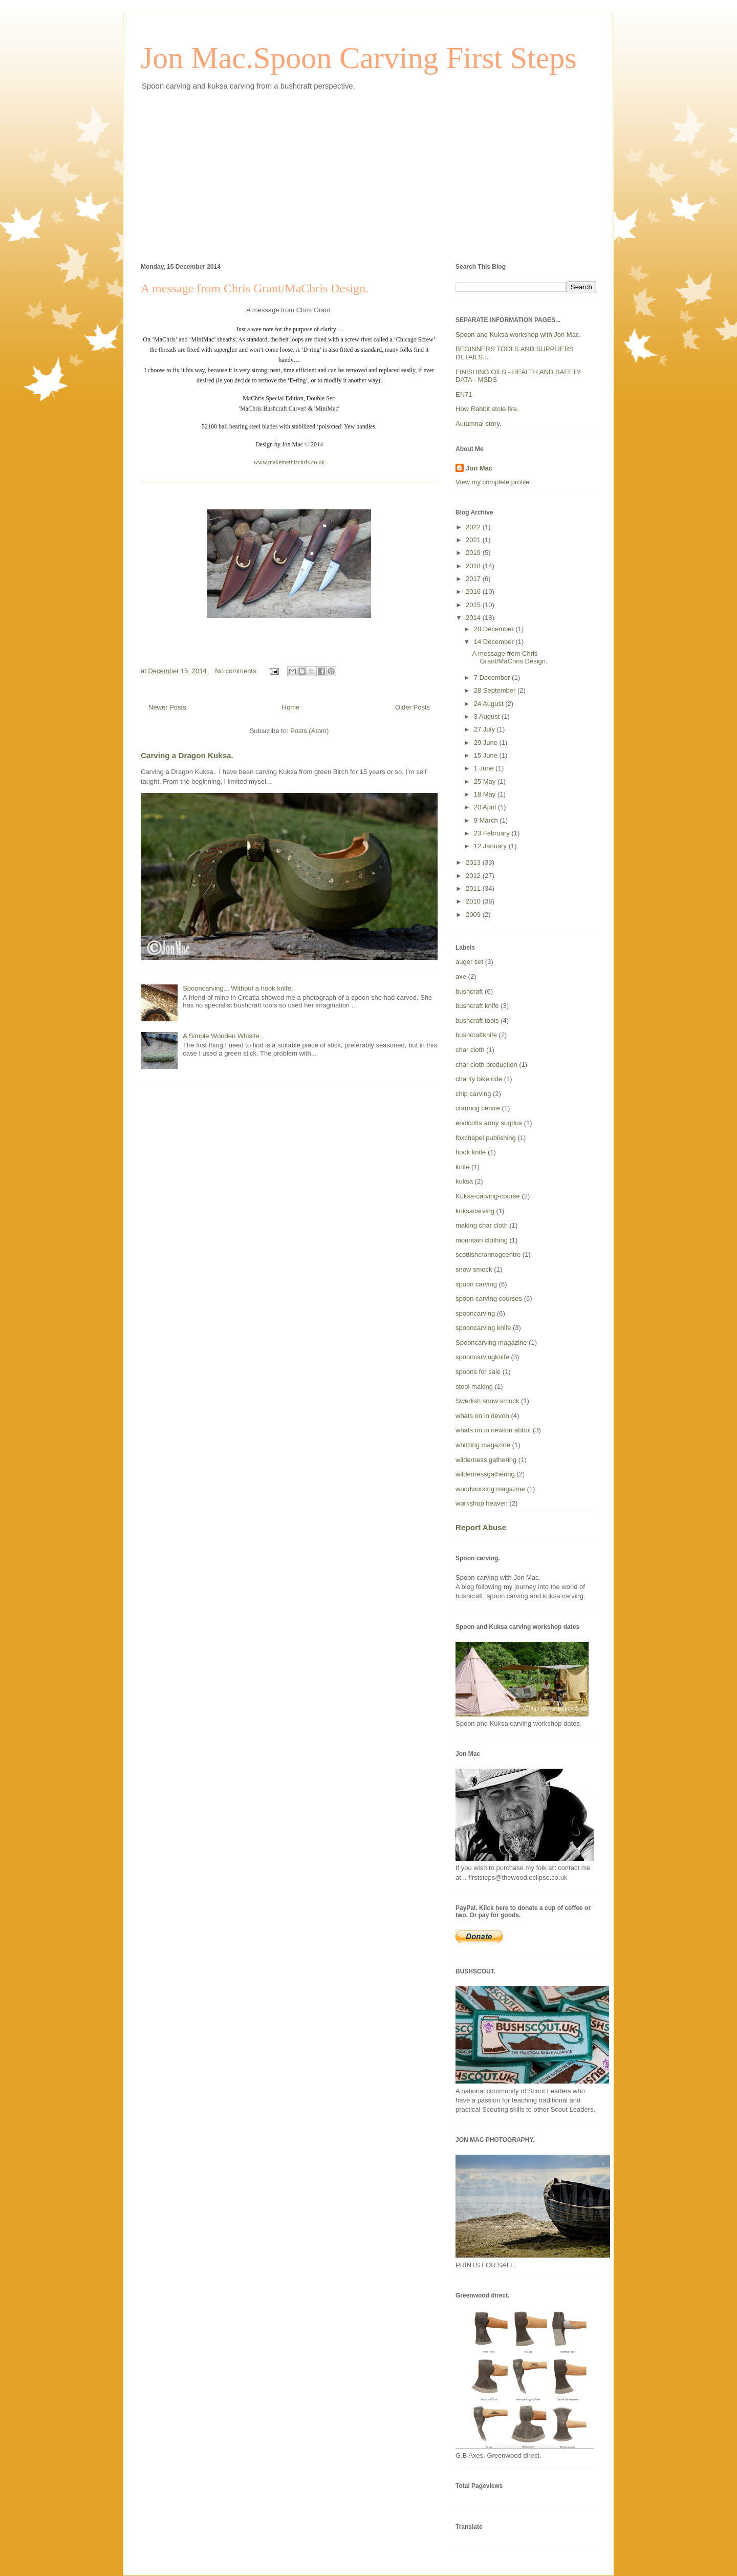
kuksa (464, 1181)
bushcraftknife (476, 1035)
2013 (474, 862)
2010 (474, 901)
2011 (474, 888)
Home (291, 707)
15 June (487, 755)
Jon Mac (479, 468)
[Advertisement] (368, 175)
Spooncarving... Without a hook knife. (238, 988)
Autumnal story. (478, 423)
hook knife (471, 1152)
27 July (485, 729)
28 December (495, 629)
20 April (486, 807)
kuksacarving (475, 1211)
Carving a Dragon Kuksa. (187, 755)
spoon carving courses (489, 1298)
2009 (474, 914)
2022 (474, 527)
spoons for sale (478, 1372)
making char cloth (482, 1225)
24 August (489, 703)
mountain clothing (482, 1240)
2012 (474, 875)
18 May (485, 794)
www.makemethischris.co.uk (289, 462)
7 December (493, 677)
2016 (474, 591)
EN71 (464, 394)
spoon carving (476, 1284)
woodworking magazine (490, 1489)
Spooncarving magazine (491, 1342)
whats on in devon (482, 1416)
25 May (485, 781)
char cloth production (486, 1064)
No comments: (237, 671)
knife (462, 1167)
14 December (495, 642)
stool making (474, 1386)
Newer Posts (167, 707)
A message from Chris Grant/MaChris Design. (254, 288)
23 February (493, 833)
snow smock (474, 1269)
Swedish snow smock (487, 1401)
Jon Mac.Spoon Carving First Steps (359, 58)
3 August (488, 716)
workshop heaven (482, 1503)
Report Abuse (481, 1527)
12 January (491, 846)
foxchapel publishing (486, 1138)
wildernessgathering (485, 1474)
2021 (474, 540)
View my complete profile (492, 482)
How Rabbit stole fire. (487, 409)
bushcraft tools (477, 1020)
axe (461, 976)
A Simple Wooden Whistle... (224, 1036)
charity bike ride (479, 1079)
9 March (487, 820)
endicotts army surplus (489, 1123)
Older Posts (412, 707)
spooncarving (475, 1313)
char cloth (470, 1050)
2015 (474, 605)
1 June (485, 768)
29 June (487, 742)
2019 (474, 552)
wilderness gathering (486, 1460)
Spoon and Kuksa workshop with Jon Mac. (518, 334)
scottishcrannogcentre (488, 1254)
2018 (474, 566)
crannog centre (478, 1108)
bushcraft (469, 991)
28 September (495, 690)
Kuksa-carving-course (488, 1196)
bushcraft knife (477, 1006)
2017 (474, 579)
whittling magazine (483, 1445)
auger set (469, 961)
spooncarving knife (483, 1328)
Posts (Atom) (309, 731)
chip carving (473, 1094)
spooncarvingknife (482, 1357)
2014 (474, 617)
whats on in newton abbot (493, 1430)
